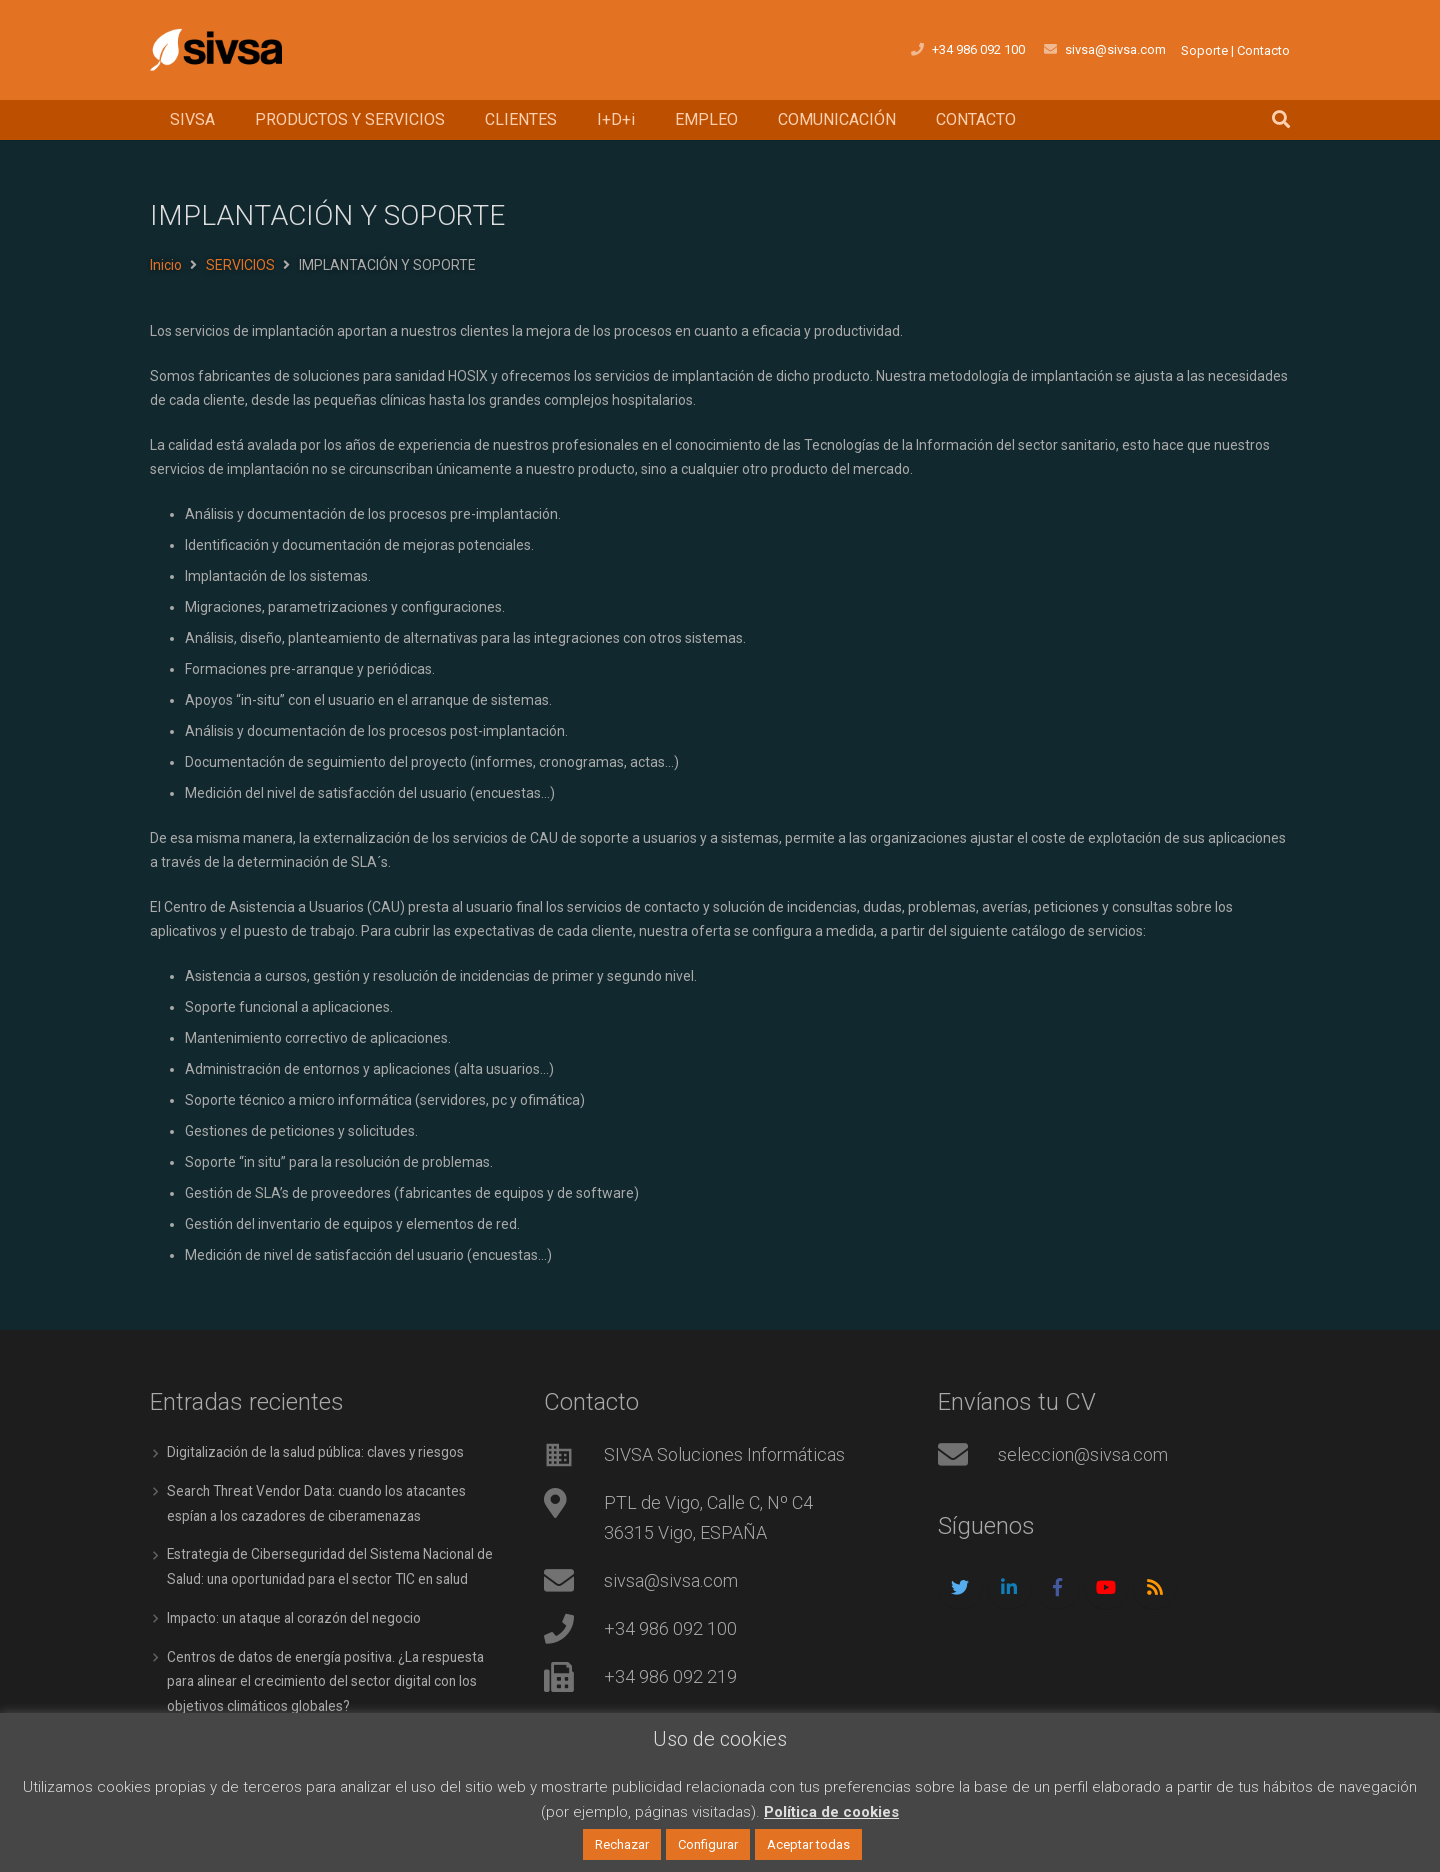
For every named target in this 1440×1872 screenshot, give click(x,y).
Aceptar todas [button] (808, 1844)
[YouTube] (1106, 1587)
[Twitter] (960, 1587)
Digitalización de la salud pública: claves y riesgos (320, 1452)
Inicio (166, 265)
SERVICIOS (240, 265)
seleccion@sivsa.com (1083, 1454)
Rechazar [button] (622, 1844)
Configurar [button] (708, 1844)
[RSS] (1154, 1587)
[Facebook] (1057, 1587)
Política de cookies (831, 1812)
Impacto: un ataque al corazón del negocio (300, 1614)
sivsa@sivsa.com (671, 1580)
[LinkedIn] (1009, 1587)
